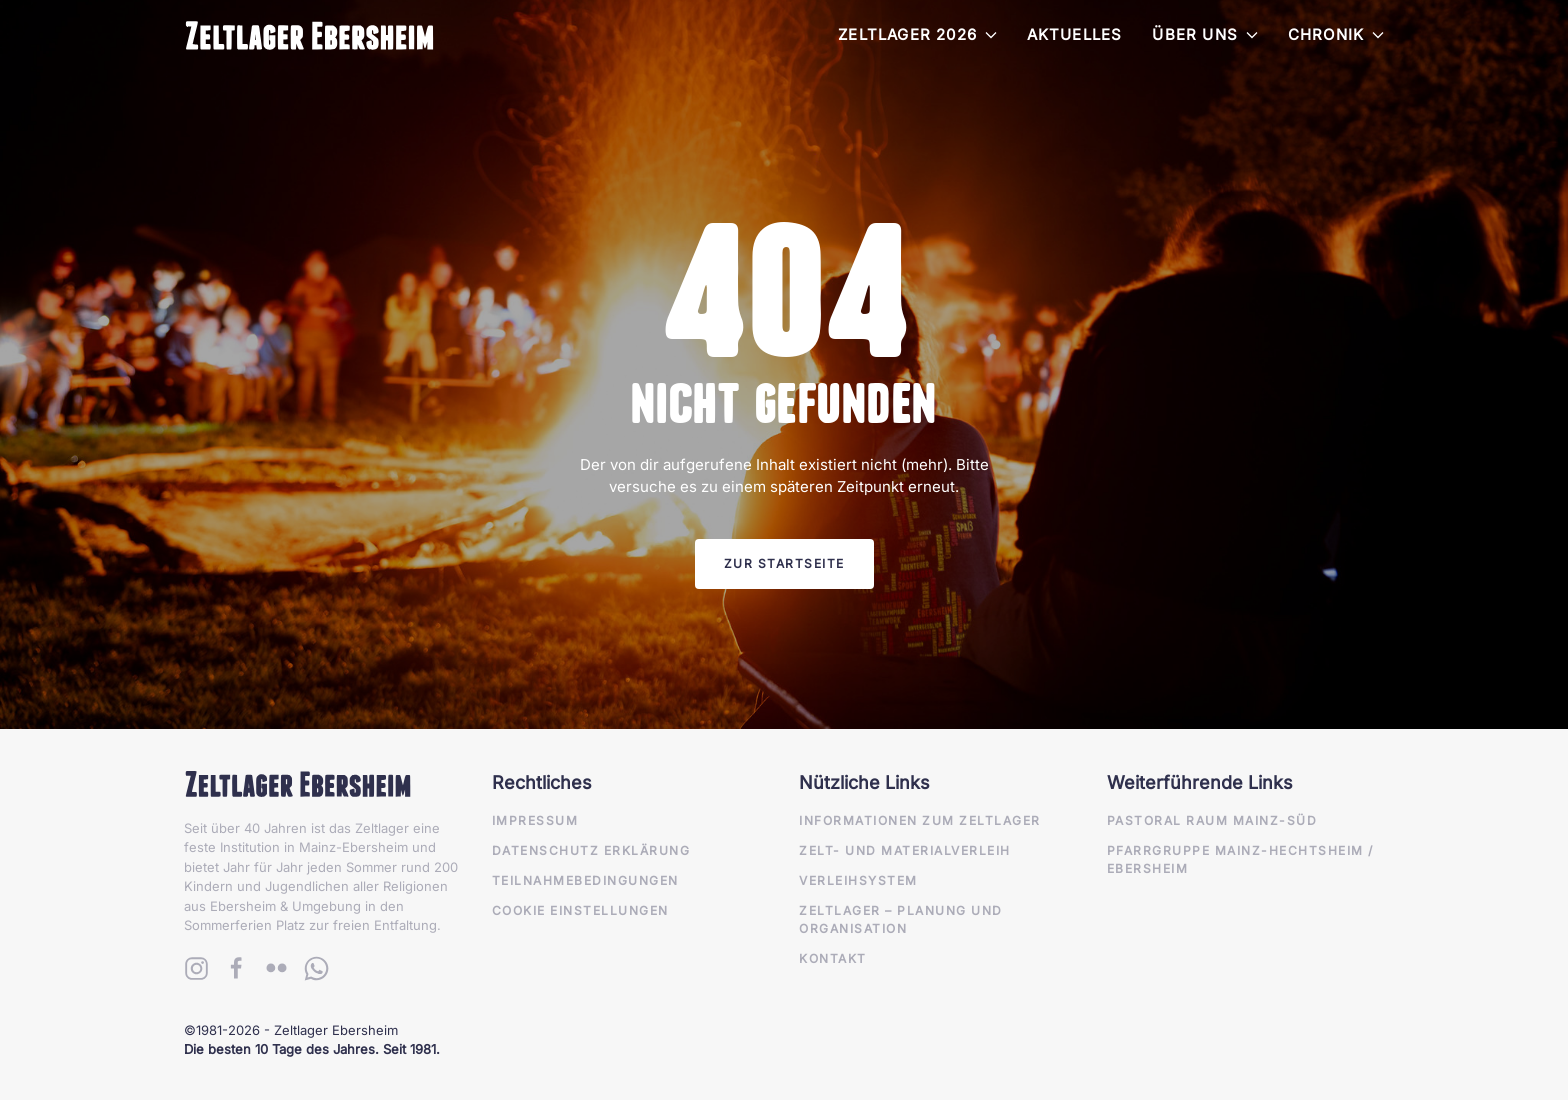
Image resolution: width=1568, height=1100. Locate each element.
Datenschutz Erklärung (591, 850)
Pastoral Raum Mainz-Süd (1212, 820)
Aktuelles (1075, 34)
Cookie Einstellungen (580, 910)
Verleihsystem (858, 880)
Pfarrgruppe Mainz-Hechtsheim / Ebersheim (1240, 859)
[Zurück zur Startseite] (309, 35)
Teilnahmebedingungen (585, 880)
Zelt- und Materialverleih (905, 850)
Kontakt (833, 958)
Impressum (535, 820)
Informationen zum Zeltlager (920, 820)
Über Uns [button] (1204, 34)
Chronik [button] (1336, 34)
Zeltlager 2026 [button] (917, 34)
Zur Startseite (784, 563)
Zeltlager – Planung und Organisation (901, 919)
